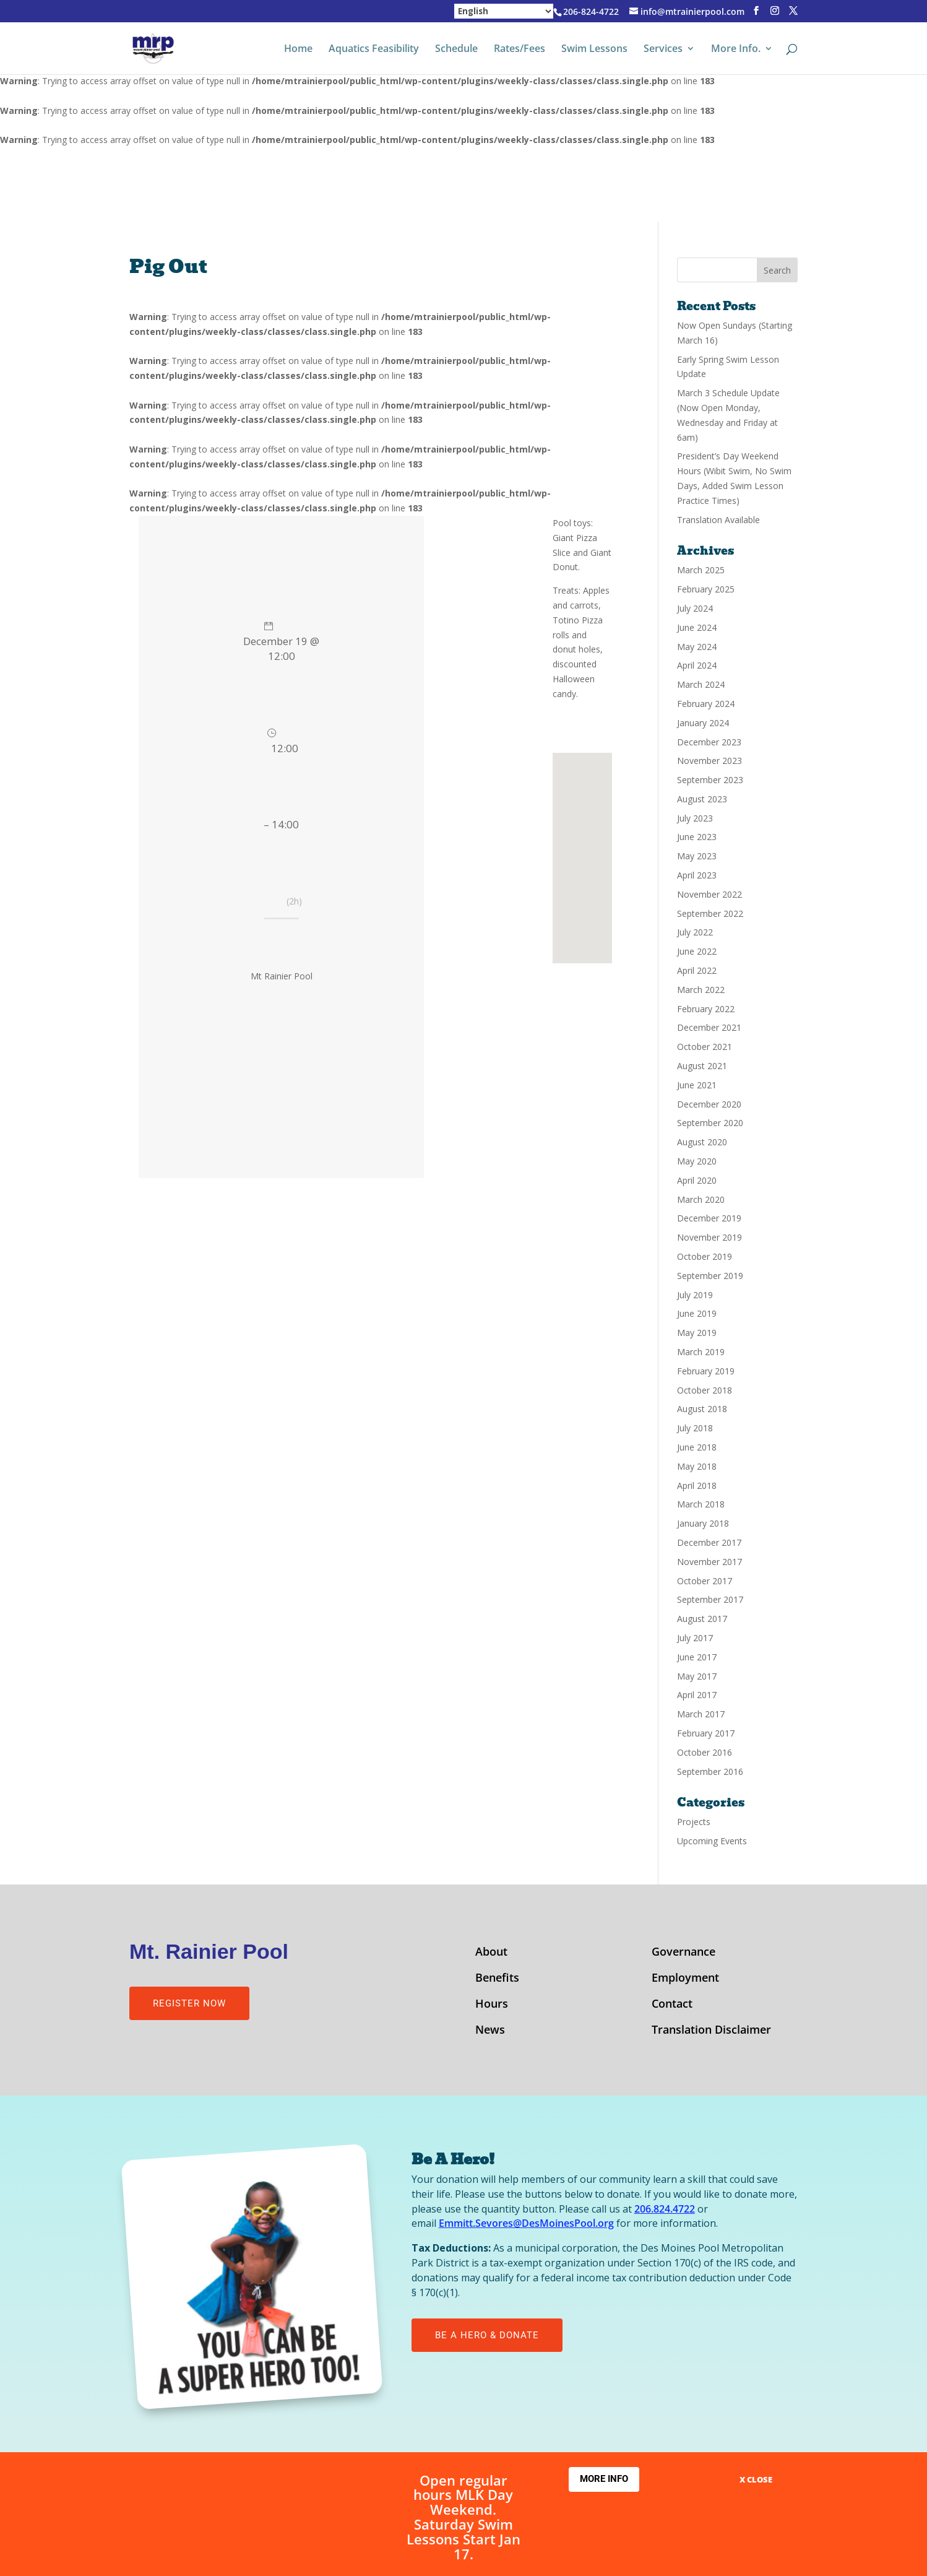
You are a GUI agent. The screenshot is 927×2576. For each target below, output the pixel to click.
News (490, 2031)
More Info (604, 2478)
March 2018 (701, 1504)
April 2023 (697, 875)
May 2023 (697, 856)
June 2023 (697, 837)
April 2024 (697, 665)
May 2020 (697, 1161)
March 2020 (701, 1199)
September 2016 (710, 1771)
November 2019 (709, 1237)
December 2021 (709, 1027)
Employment (685, 1979)
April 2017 (697, 1695)
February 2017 (706, 1733)
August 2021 (702, 1066)
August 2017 (702, 1618)
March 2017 (701, 1714)
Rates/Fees (519, 49)
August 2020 (702, 1142)
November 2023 (709, 760)
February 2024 (706, 703)
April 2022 (697, 970)
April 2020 (697, 1180)
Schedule (456, 49)
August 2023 (702, 799)
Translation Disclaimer (711, 2031)
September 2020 (710, 1123)
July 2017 (695, 1638)
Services (663, 49)
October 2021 (704, 1046)
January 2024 (703, 723)
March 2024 (701, 684)
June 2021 (697, 1085)
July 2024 (695, 608)
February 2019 (706, 1371)
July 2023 (695, 818)
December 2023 (709, 742)
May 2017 (697, 1676)
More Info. (736, 49)
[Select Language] (503, 11)
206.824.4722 (664, 2209)
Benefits (497, 1979)
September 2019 (710, 1275)
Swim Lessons (594, 49)
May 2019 (697, 1332)
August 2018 (702, 1409)
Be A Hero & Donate (487, 2335)
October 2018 (704, 1390)
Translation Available (718, 520)
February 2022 (706, 1009)
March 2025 (701, 570)
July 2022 (695, 932)
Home (298, 49)
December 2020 (709, 1104)
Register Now (189, 2003)
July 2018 (695, 1428)
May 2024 (697, 647)
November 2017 (709, 1562)
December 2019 (709, 1218)
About (491, 1953)
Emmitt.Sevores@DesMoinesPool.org (526, 2223)
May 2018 (697, 1466)
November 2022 (709, 894)
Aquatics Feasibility (374, 49)
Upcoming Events (712, 1841)
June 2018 (697, 1447)
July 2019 (695, 1295)
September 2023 (710, 780)
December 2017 (709, 1542)
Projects (693, 1822)
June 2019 (697, 1313)
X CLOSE (755, 2479)
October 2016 (704, 1752)
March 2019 (701, 1352)
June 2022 (697, 951)
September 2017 (710, 1599)
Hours (491, 2005)
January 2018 (703, 1523)
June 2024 (697, 627)
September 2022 (710, 913)
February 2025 (706, 589)
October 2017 (704, 1581)
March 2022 (701, 989)
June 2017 (697, 1657)
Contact (672, 2005)
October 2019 (704, 1256)
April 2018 (697, 1485)
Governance (683, 1953)
